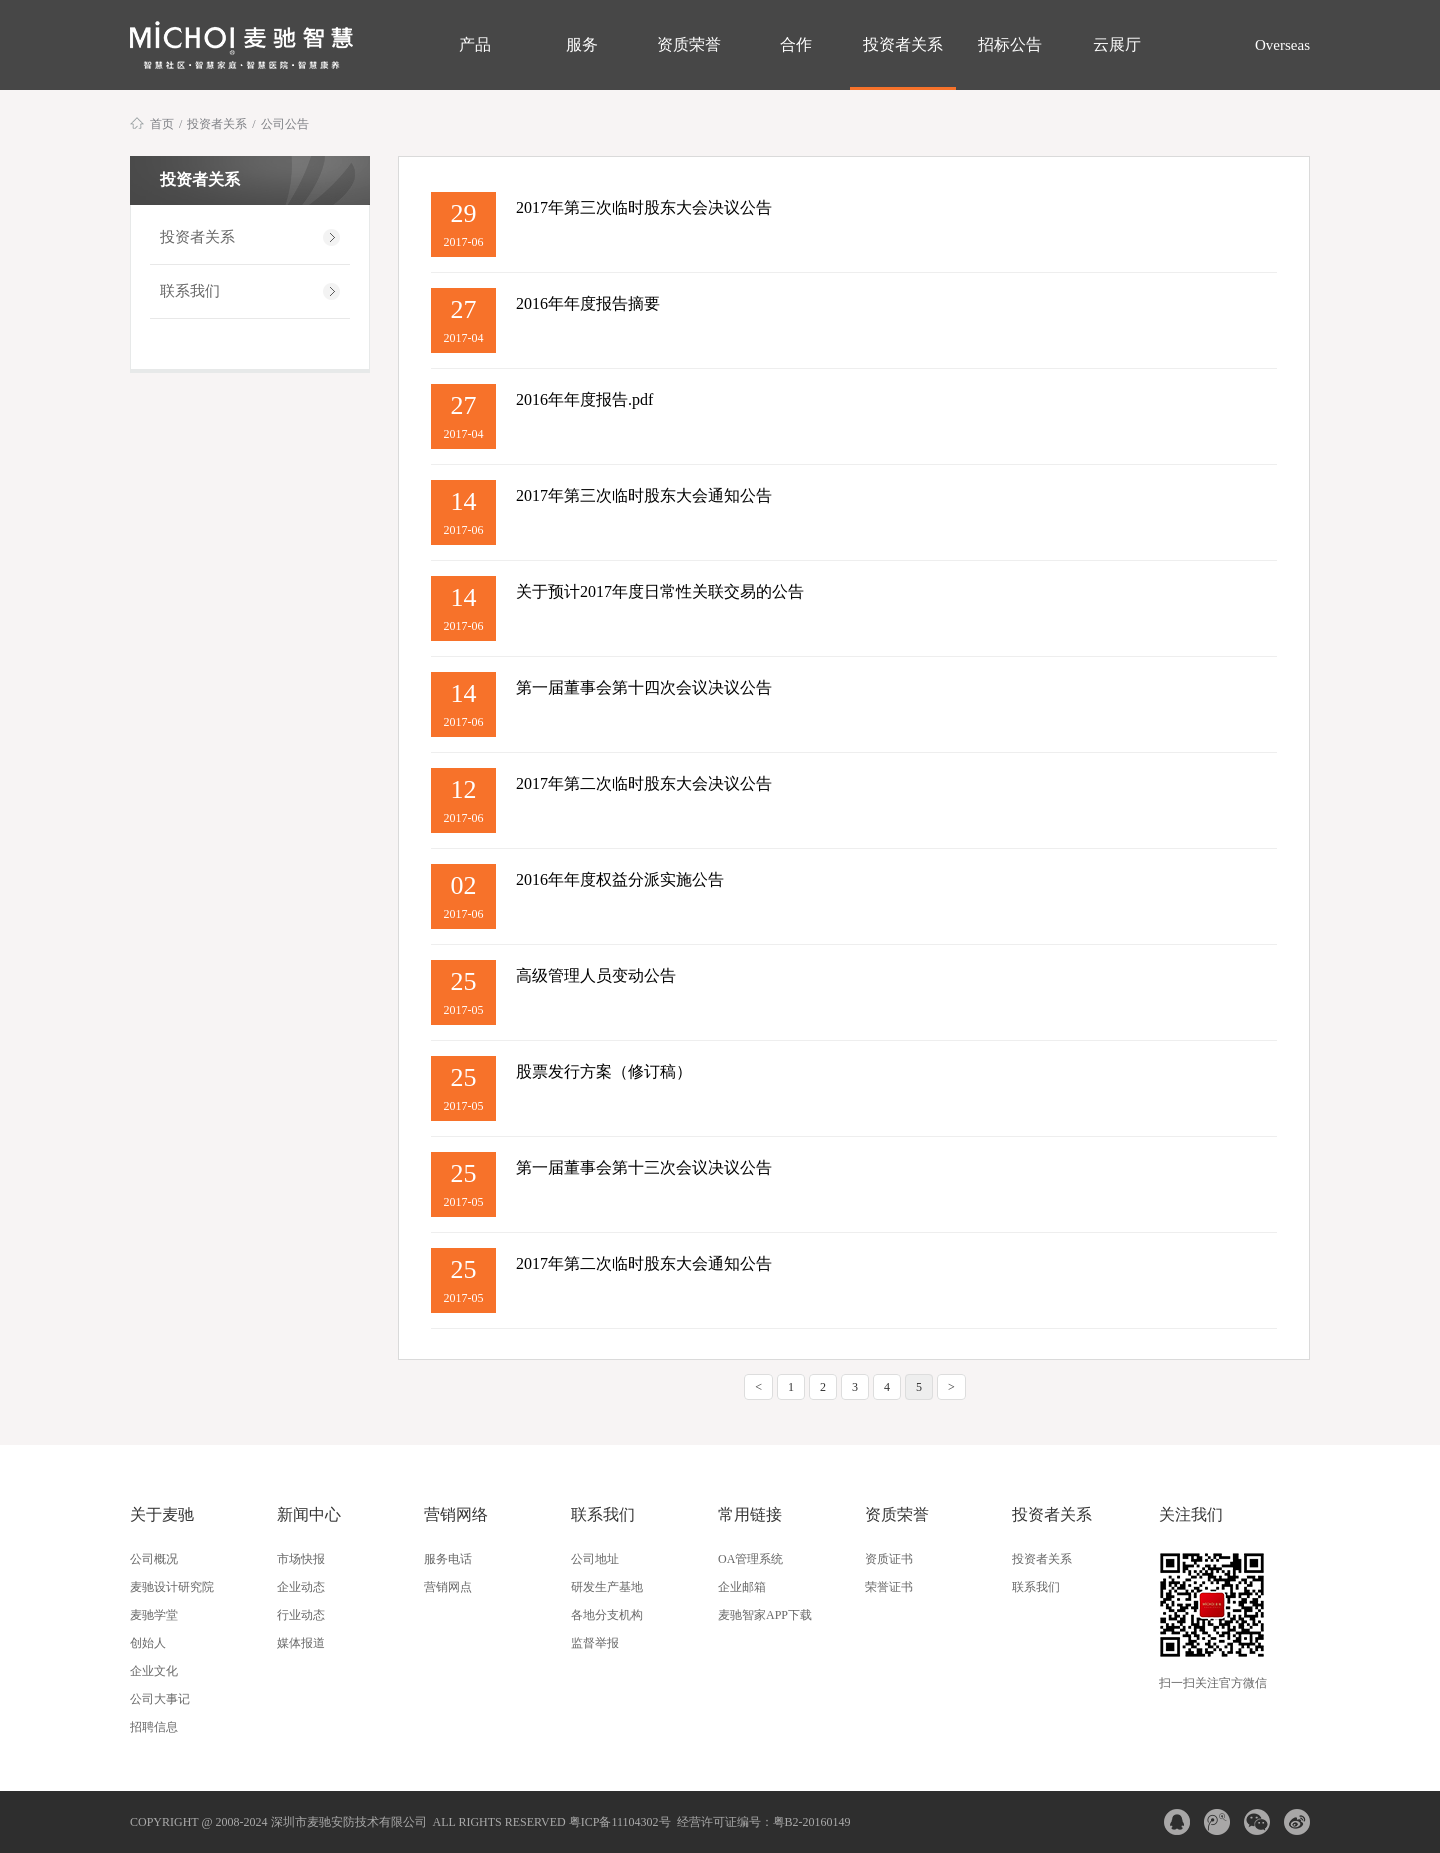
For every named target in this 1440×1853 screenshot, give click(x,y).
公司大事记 (160, 1699)
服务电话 (448, 1559)
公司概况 (154, 1559)
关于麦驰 (162, 1514)
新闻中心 (309, 1514)
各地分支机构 (607, 1615)
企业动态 (301, 1587)
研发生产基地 (607, 1587)
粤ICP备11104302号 (620, 1822)
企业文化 (154, 1671)
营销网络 (456, 1514)
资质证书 (889, 1559)
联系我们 (190, 291)
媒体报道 (301, 1643)
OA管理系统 (750, 1559)
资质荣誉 (689, 44)
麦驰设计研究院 (172, 1587)
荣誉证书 (889, 1587)
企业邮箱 (742, 1587)
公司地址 (595, 1559)
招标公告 (1010, 44)
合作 (796, 44)
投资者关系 (903, 44)
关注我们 (1191, 1514)
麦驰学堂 (154, 1615)
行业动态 (301, 1615)
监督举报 (595, 1643)
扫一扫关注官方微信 (1213, 1683)
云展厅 (1117, 44)
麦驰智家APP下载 (765, 1615)
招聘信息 (154, 1727)
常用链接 (750, 1514)
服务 (582, 44)
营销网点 (448, 1587)
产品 (475, 44)
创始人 (148, 1643)
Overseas (1280, 45)
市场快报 (301, 1559)
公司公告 (285, 124)
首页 (162, 124)
